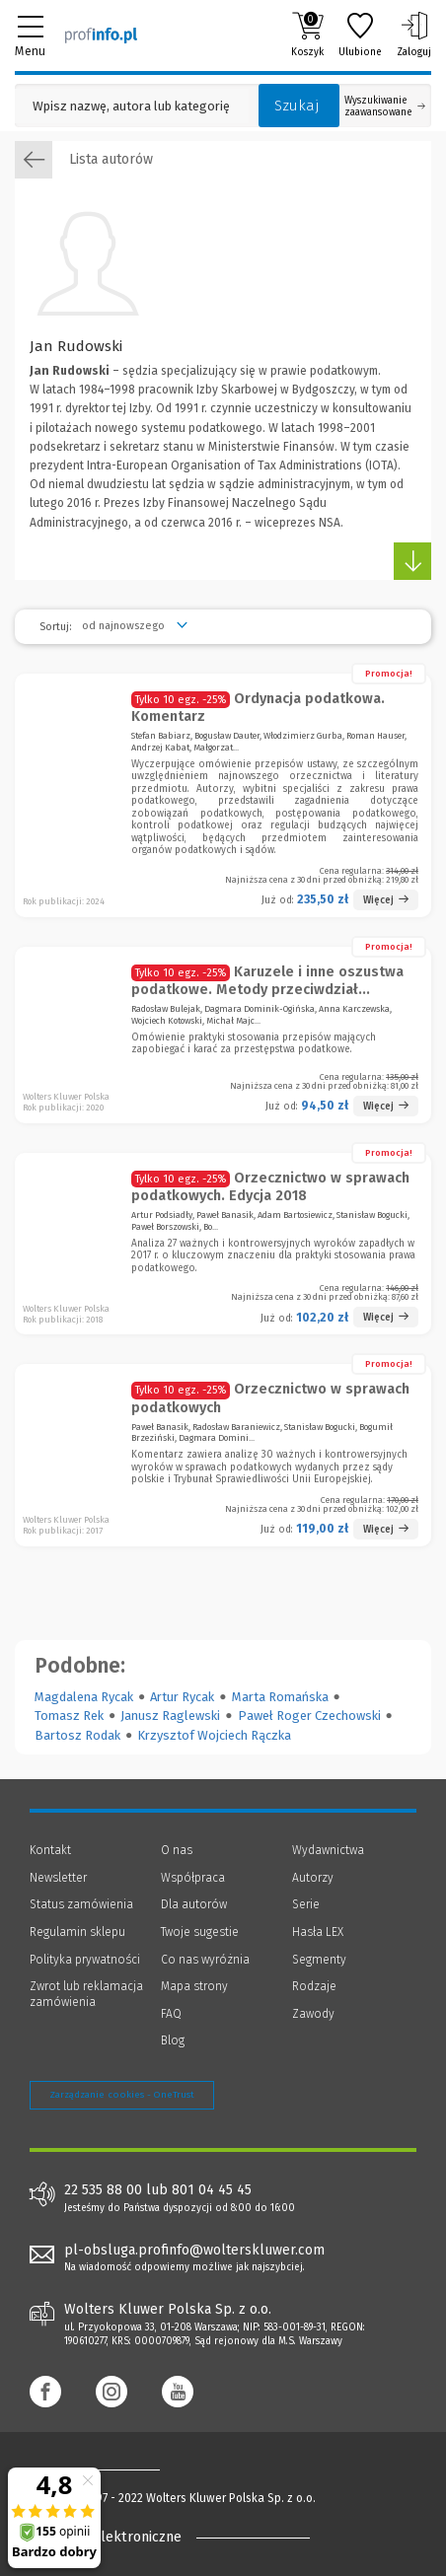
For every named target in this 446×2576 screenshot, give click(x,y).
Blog (173, 2040)
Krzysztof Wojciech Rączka (214, 1735)
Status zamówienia (81, 1904)
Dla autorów (194, 1904)
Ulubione (360, 34)
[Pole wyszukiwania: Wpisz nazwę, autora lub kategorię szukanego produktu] (132, 106)
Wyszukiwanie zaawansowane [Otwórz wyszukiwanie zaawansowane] (384, 106)
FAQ (171, 2014)
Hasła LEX (317, 1932)
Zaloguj (414, 34)
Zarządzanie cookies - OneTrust (121, 2095)
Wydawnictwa (328, 1850)
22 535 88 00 (103, 2190)
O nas (176, 1850)
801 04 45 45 (212, 2190)
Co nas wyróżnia (205, 1960)
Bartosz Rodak (77, 1735)
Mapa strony (194, 1986)
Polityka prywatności (85, 1960)
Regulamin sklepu (77, 1932)
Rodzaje (314, 1986)
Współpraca (193, 1878)
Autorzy (313, 1878)
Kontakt (50, 1850)
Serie (306, 1904)
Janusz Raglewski (170, 1715)
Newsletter (58, 1878)
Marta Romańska (280, 1696)
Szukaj (297, 105)
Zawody (313, 2014)
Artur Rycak (182, 1696)
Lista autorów (84, 160)
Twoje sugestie (200, 1932)
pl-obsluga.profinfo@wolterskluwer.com (194, 2250)
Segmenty (319, 1960)
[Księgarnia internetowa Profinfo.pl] (101, 34)
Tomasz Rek (69, 1715)
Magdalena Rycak (84, 1696)
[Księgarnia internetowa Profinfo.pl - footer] (109, 2468)
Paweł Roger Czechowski (309, 1715)
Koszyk (307, 34)
